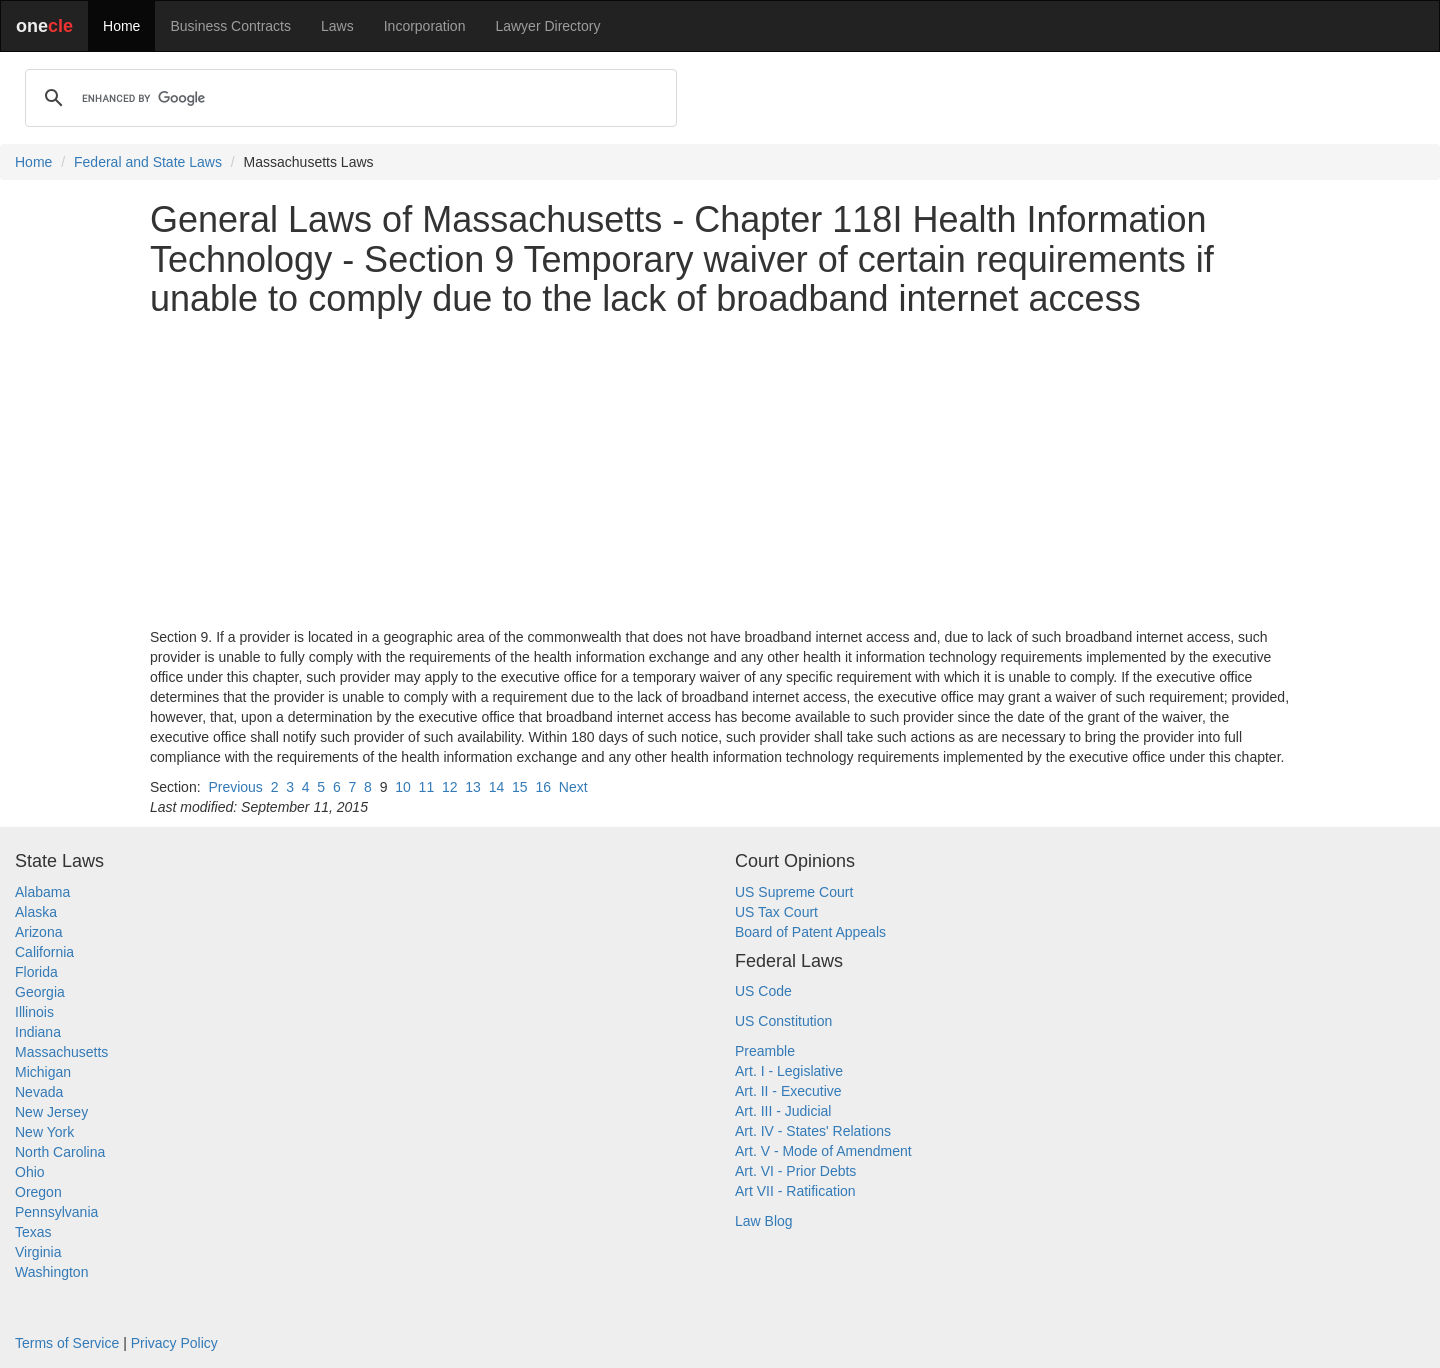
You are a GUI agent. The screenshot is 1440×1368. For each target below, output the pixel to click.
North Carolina (60, 1152)
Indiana (38, 1032)
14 (497, 787)
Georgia (40, 992)
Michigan (43, 1072)
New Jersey (51, 1112)
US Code (763, 991)
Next (573, 787)
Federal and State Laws (148, 162)
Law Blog (764, 1221)
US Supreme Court (794, 892)
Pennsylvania (56, 1212)
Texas (33, 1232)
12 (450, 787)
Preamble (765, 1051)
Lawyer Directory (547, 26)
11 (427, 787)
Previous (235, 787)
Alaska (36, 912)
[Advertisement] (720, 473)
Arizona (38, 932)
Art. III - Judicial (783, 1111)
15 (520, 787)
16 (543, 787)
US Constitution (783, 1021)
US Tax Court (776, 912)
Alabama (42, 892)
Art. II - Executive (788, 1091)
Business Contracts (230, 26)
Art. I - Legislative (789, 1071)
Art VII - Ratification (795, 1191)
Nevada (39, 1092)
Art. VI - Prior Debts (795, 1171)
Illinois (34, 1012)
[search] (348, 98)
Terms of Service (67, 1343)
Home (121, 26)
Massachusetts (61, 1052)
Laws (337, 26)
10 (403, 787)
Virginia (38, 1252)
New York (44, 1132)
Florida (36, 972)
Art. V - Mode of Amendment (823, 1151)
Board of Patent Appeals (810, 932)
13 (473, 787)
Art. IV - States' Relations (813, 1131)
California (44, 952)
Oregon (38, 1192)
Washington (51, 1272)
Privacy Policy (174, 1343)
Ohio (30, 1172)
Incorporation (425, 26)
